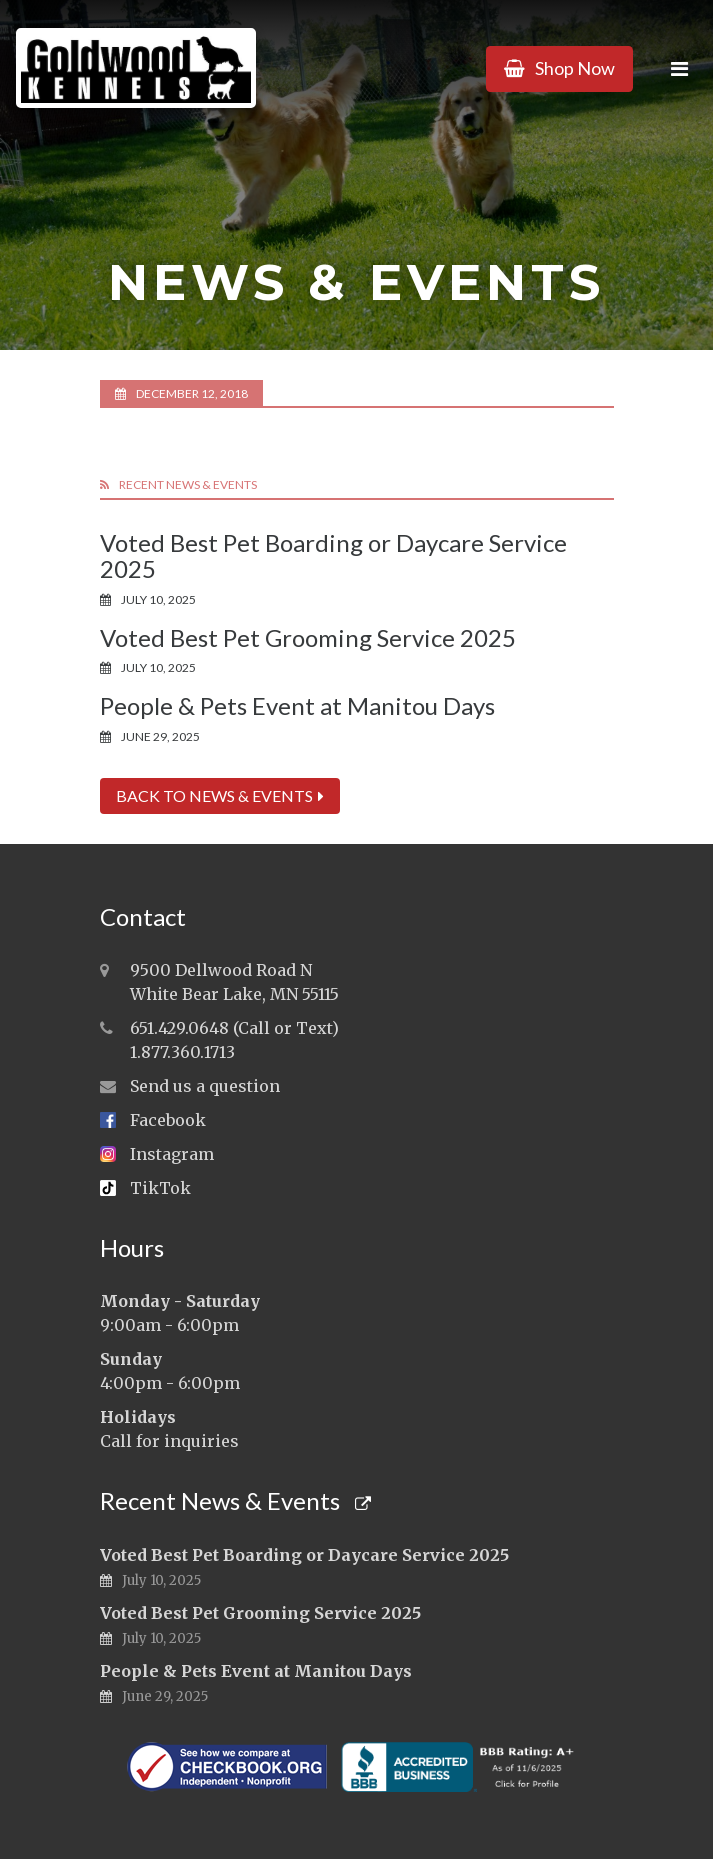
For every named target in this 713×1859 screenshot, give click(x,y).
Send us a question (205, 1086)
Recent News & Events (235, 1500)
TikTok (160, 1188)
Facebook (168, 1120)
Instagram (172, 1154)
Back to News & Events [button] (220, 795)
